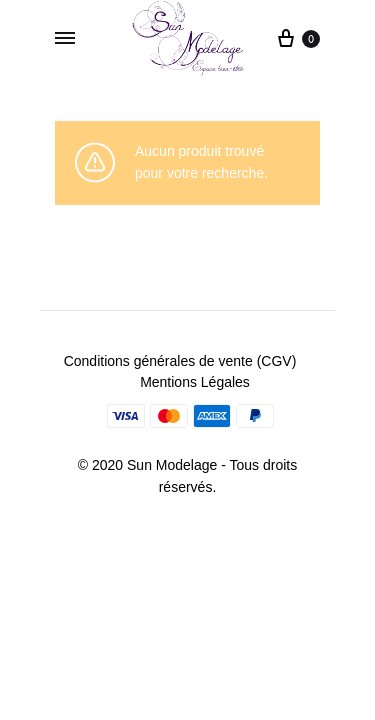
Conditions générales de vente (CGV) (180, 361)
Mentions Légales (195, 382)
